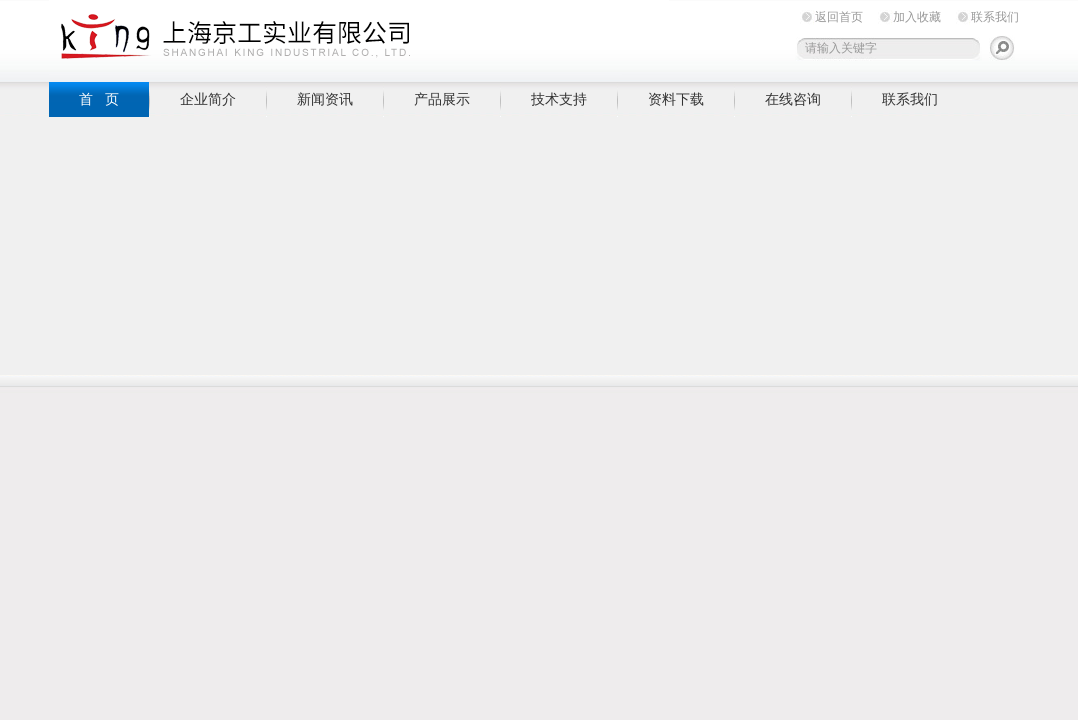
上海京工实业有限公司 (359, 37)
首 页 (99, 99)
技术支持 (559, 99)
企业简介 (208, 99)
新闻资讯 (325, 99)
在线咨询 (793, 99)
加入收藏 (917, 17)
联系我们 (995, 17)
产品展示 (442, 99)
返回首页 (839, 17)
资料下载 (676, 99)
